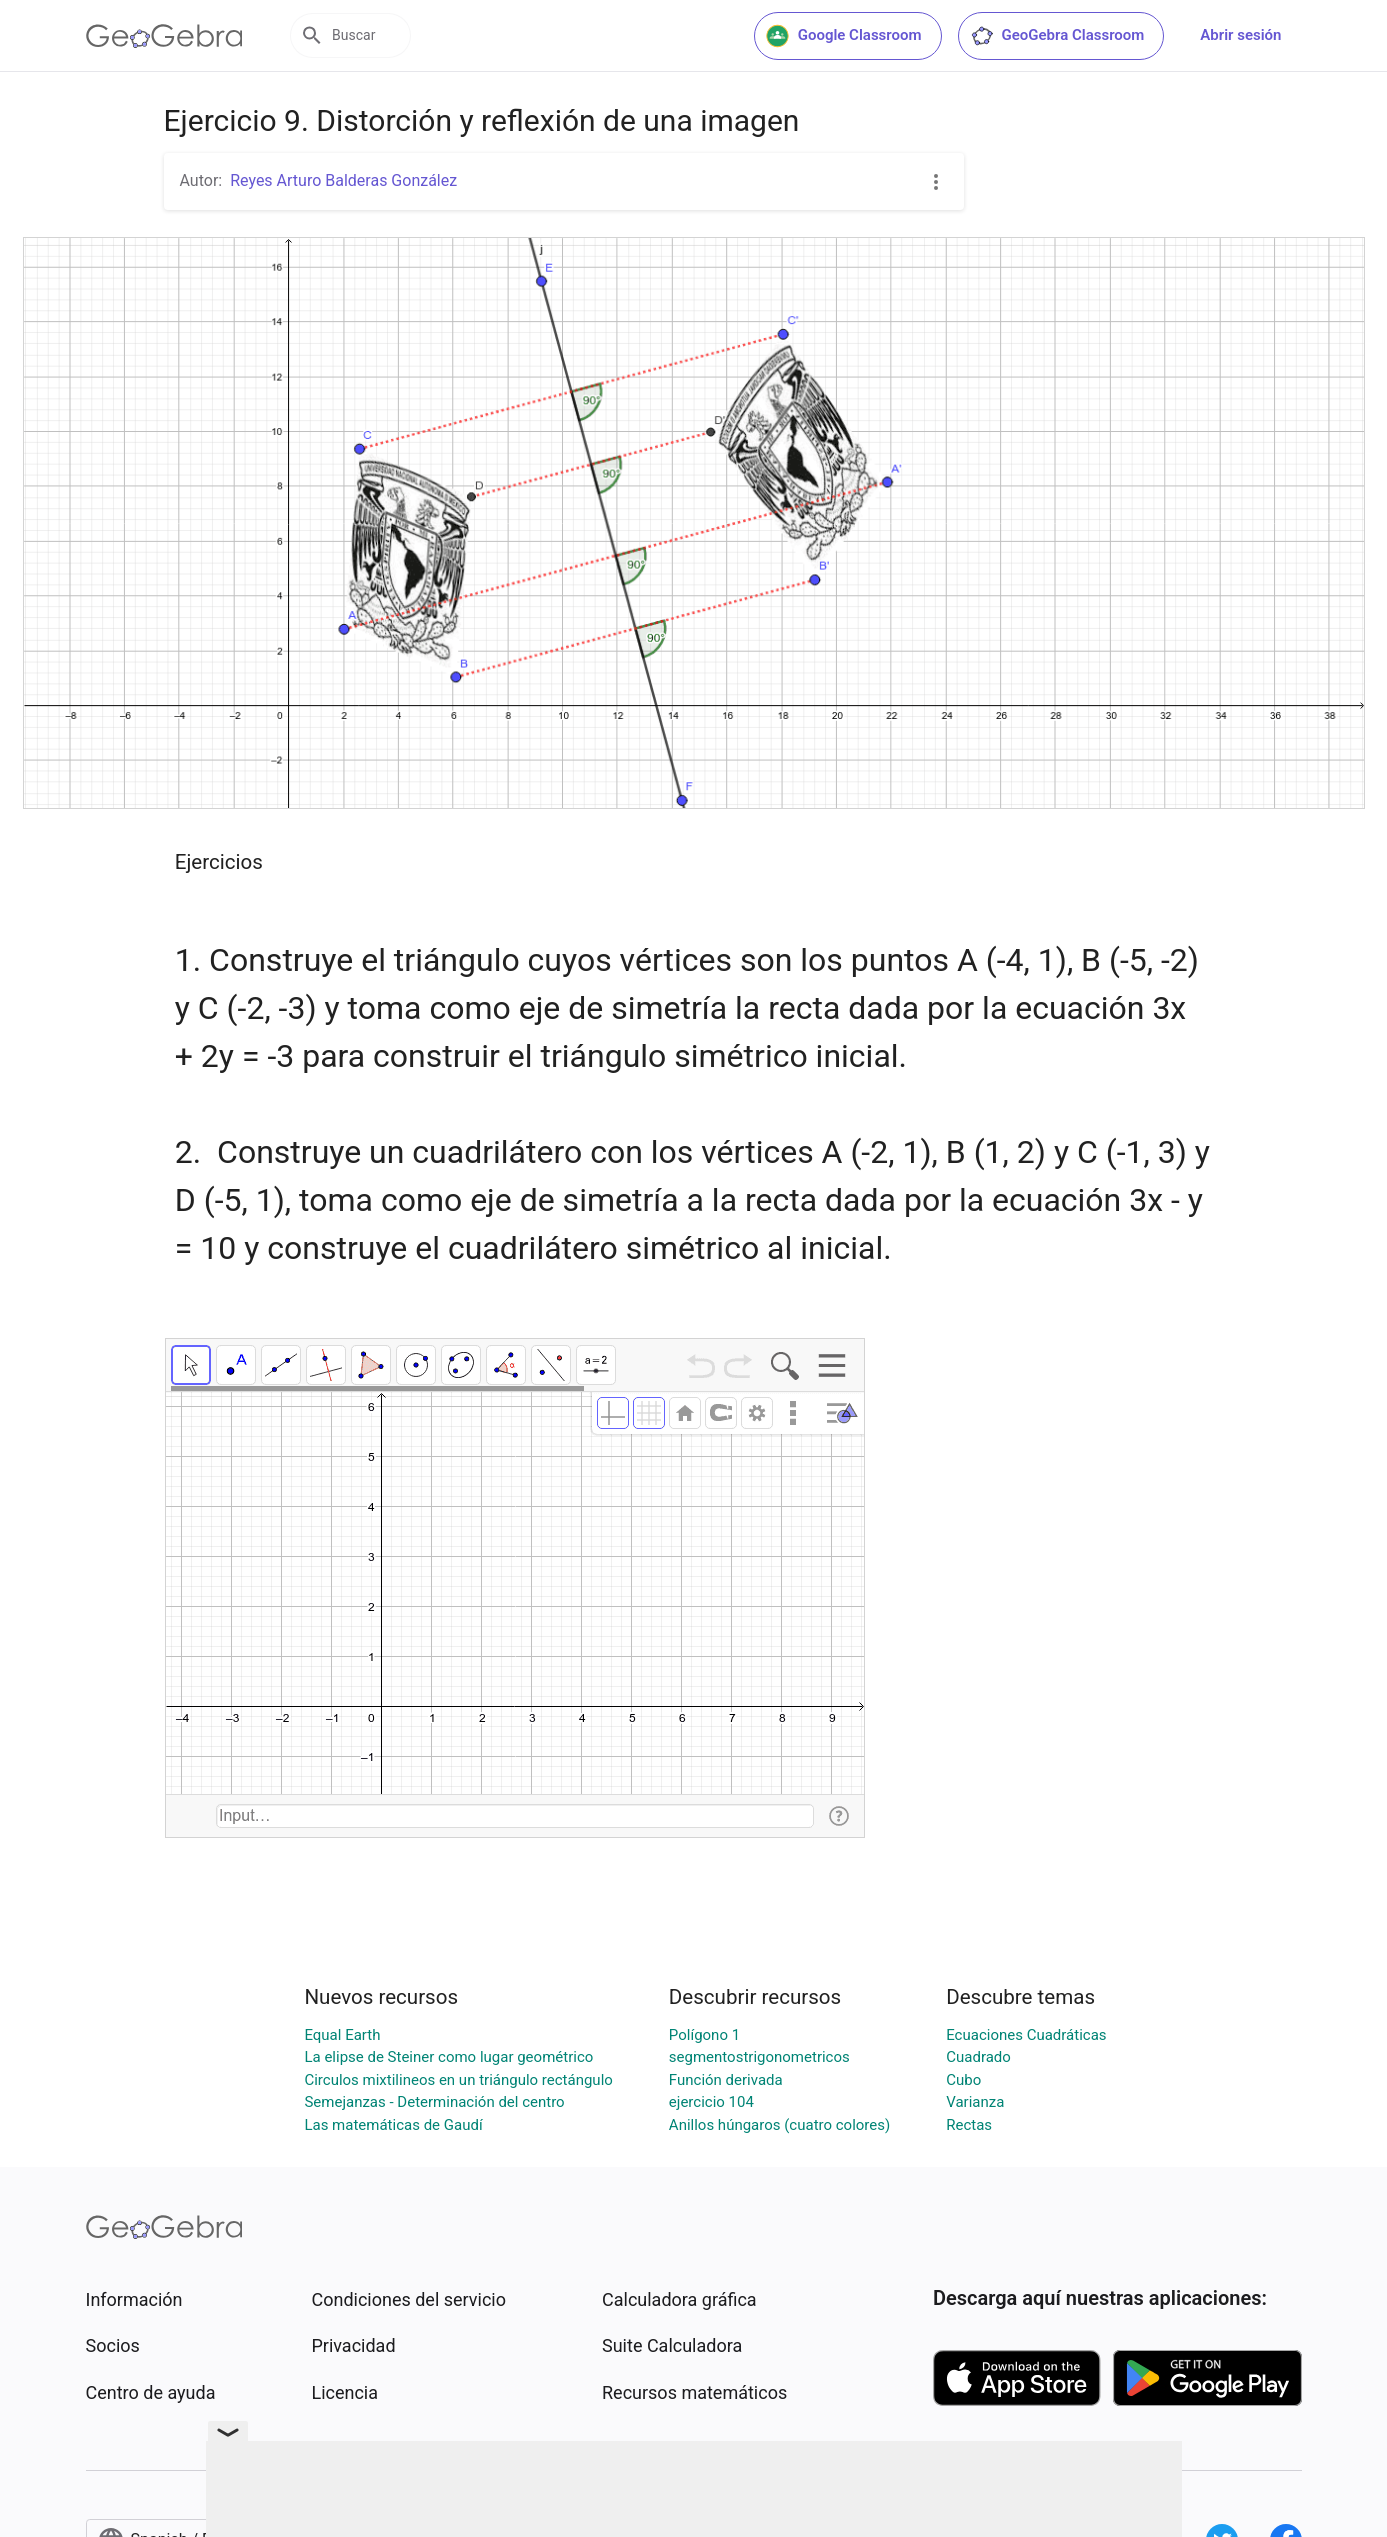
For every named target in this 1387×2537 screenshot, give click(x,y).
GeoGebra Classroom (1057, 36)
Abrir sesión (1240, 35)
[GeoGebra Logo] (164, 36)
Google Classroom (844, 36)
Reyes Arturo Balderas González (343, 180)
